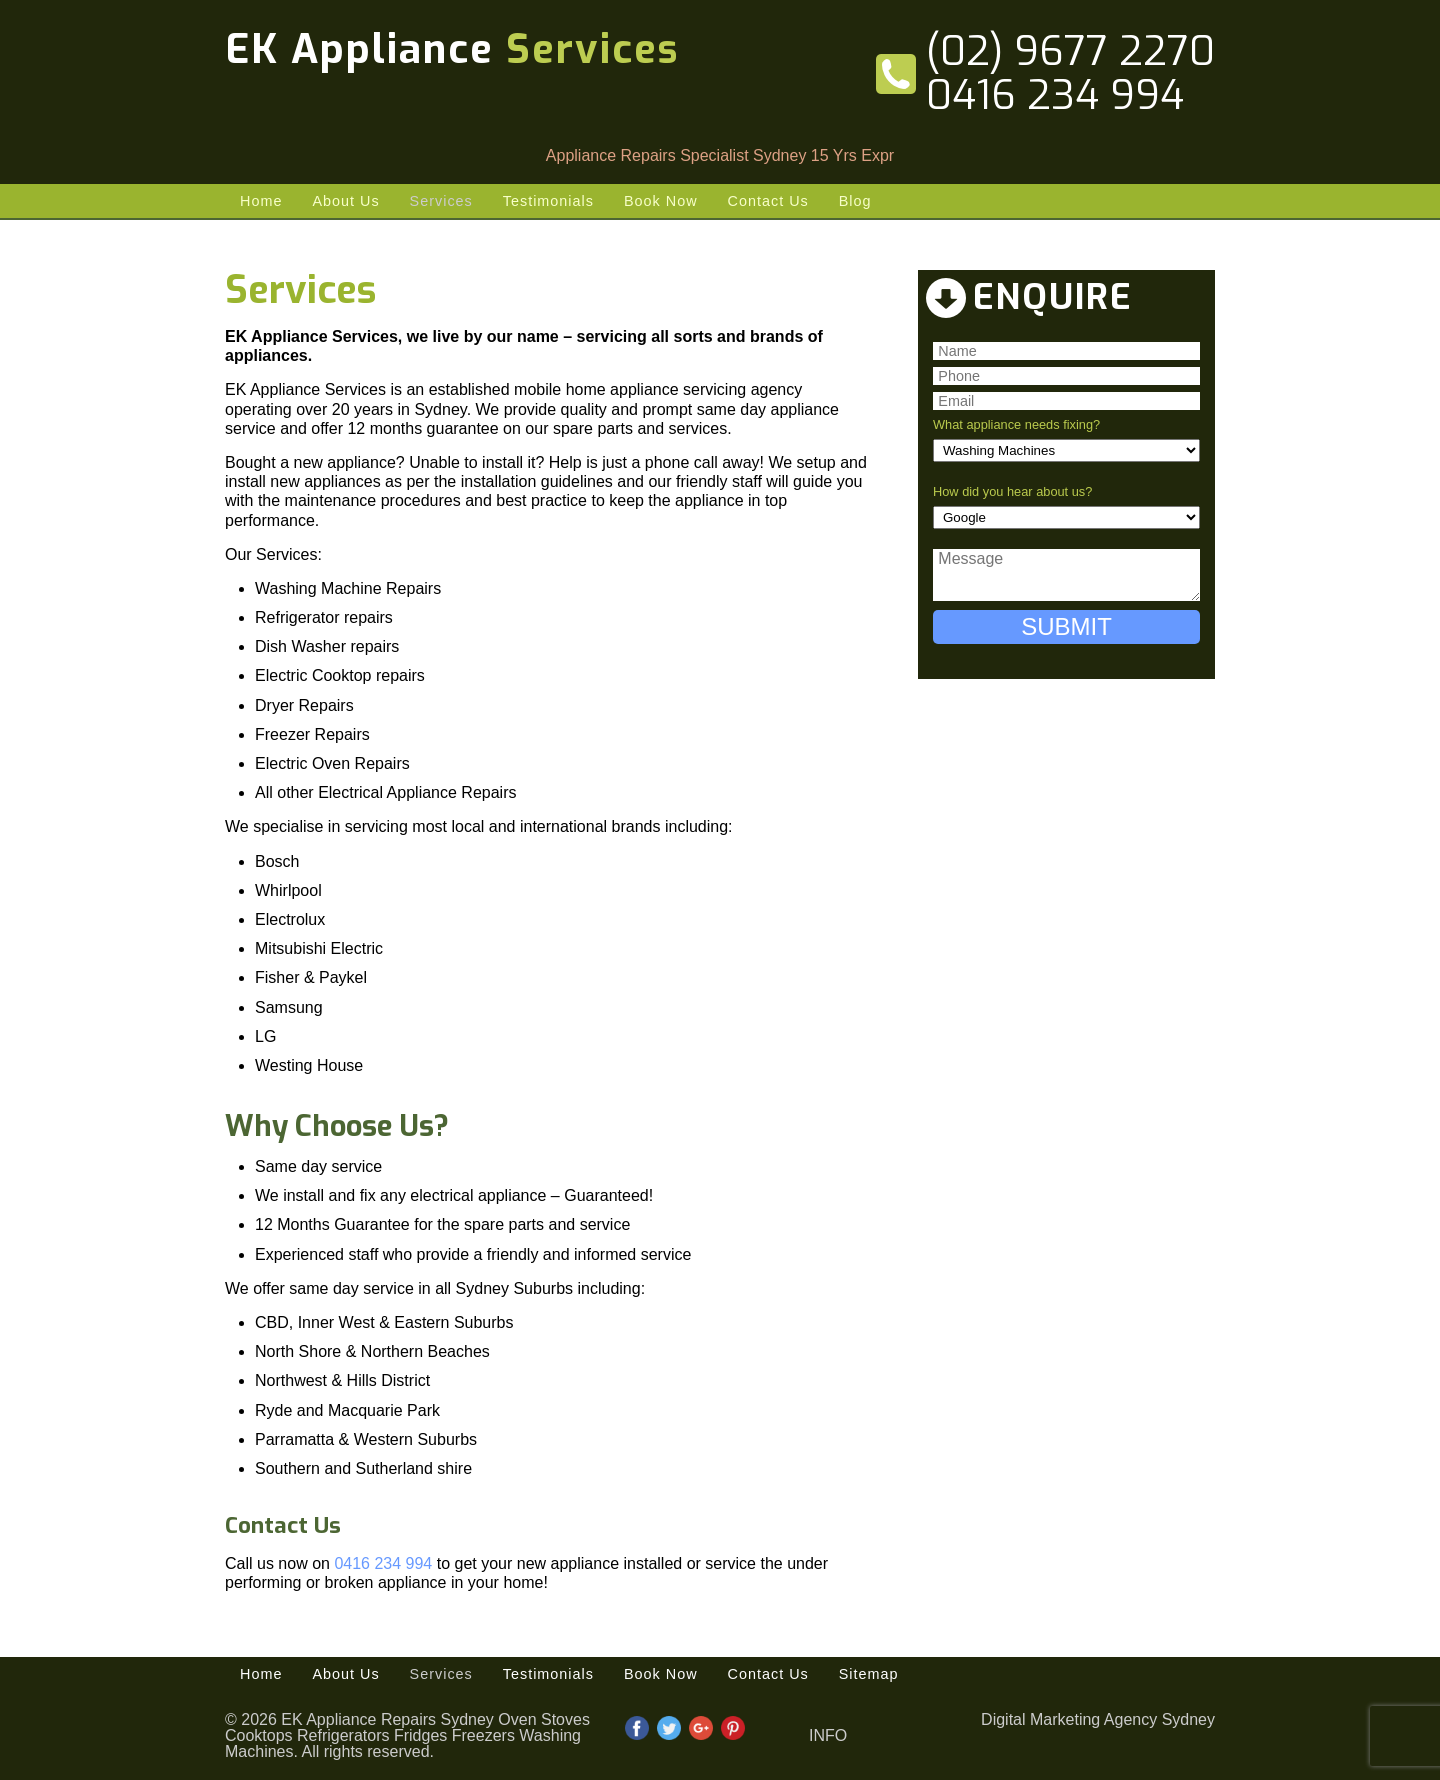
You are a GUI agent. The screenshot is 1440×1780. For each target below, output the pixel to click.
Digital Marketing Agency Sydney (1098, 1719)
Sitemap (869, 1674)
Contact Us (768, 201)
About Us (345, 201)
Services (441, 201)
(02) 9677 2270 (1070, 52)
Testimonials (548, 201)
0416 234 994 (1055, 96)
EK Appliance (452, 50)
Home (261, 201)
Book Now (661, 201)
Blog (855, 201)
